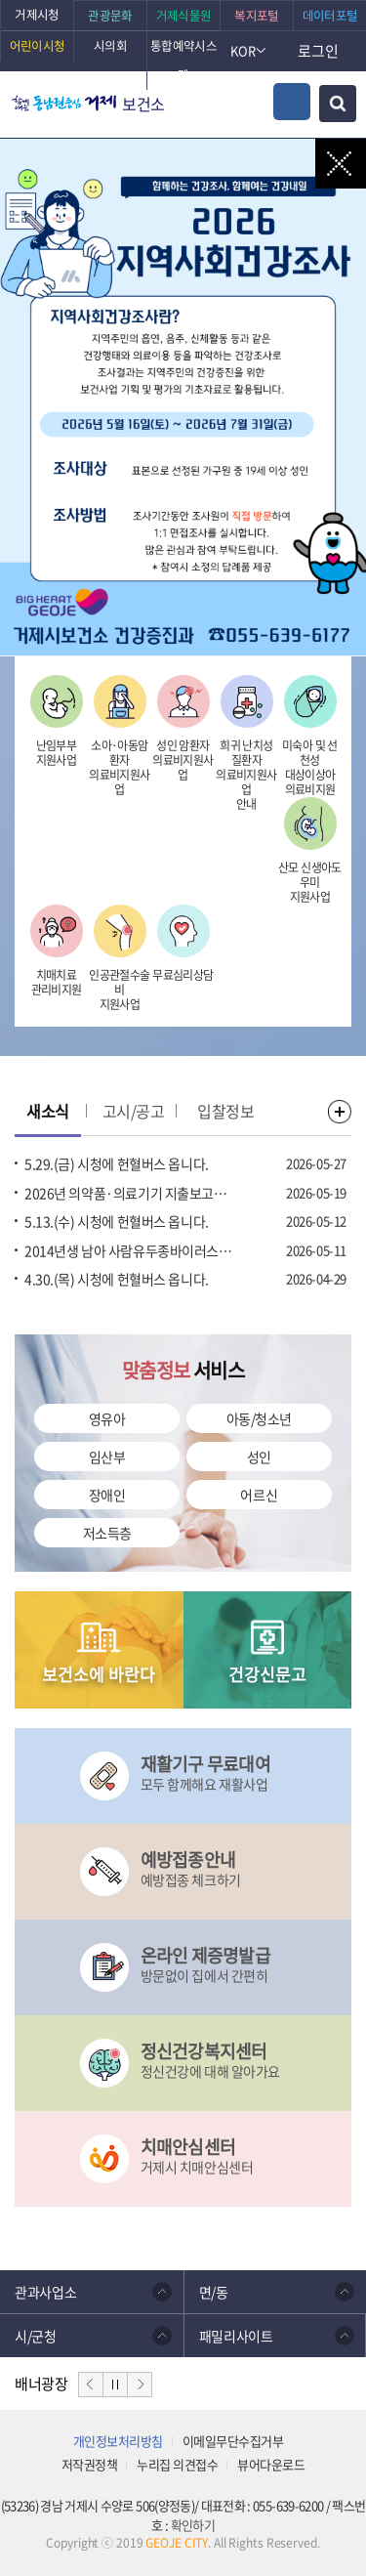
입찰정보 (225, 1111)
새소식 (47, 1111)
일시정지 (115, 2384)
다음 (139, 2384)
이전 (90, 2384)
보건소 (143, 103)
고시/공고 (133, 1111)
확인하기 (193, 2524)
